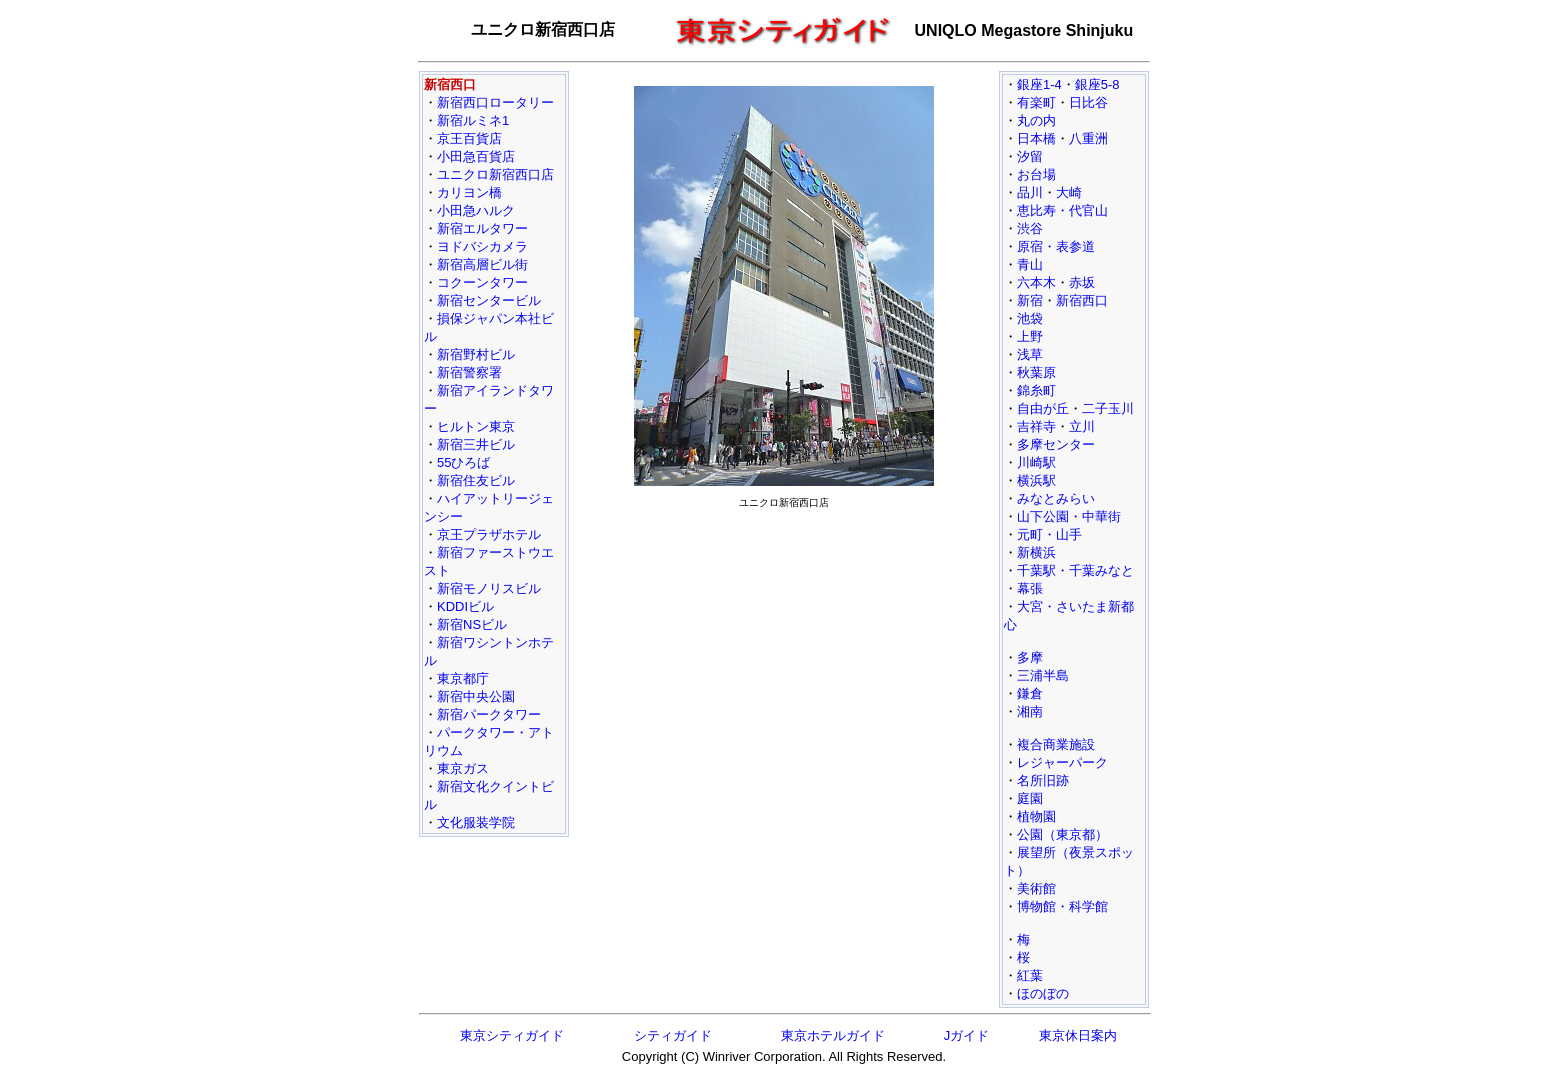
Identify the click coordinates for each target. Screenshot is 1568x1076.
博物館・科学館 (1062, 906)
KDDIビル (465, 606)
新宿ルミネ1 (473, 120)
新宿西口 (1082, 300)
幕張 (1030, 588)
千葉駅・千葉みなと (1075, 570)
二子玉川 (1108, 408)
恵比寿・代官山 (1062, 210)
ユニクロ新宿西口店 (495, 174)
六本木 (1036, 282)
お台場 (1036, 174)
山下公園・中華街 (1069, 516)
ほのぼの (1043, 993)
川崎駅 (1036, 462)
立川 (1082, 426)
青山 (1030, 264)
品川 (1030, 192)
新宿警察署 (469, 372)
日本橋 (1036, 138)
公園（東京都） (1062, 834)
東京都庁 (463, 678)
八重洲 (1088, 138)
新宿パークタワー (489, 714)
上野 (1030, 336)
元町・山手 (1049, 534)
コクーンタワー (482, 282)
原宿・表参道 (1056, 246)
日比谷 (1088, 102)
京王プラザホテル (489, 534)
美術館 (1036, 888)
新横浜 (1036, 552)
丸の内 (1036, 120)
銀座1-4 (1039, 84)
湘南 (1030, 711)
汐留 (1030, 156)
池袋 (1030, 318)
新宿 (1030, 300)
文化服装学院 (476, 822)
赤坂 (1082, 282)
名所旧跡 (1043, 780)
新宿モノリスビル (489, 588)
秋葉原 (1036, 372)
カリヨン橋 (469, 192)
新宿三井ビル (476, 444)
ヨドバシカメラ (482, 246)
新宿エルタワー (482, 228)
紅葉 (1030, 975)
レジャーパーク (1062, 762)
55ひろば (463, 462)
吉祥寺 (1036, 426)
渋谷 (1030, 228)
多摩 (1030, 657)
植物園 (1036, 816)
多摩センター (1056, 444)
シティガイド (673, 1035)
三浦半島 (1043, 675)
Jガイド (967, 1035)
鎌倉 (1030, 693)
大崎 (1069, 192)
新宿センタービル (489, 300)
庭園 (1030, 798)
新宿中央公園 (476, 696)
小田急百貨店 (476, 156)
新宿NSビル (472, 624)
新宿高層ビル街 (482, 264)
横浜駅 (1036, 480)
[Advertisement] (784, 656)
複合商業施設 (1056, 744)
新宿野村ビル (476, 354)
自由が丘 (1043, 408)
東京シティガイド (512, 1035)
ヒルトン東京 (476, 426)
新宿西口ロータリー (495, 102)
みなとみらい (1056, 498)
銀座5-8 (1097, 84)
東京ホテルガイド (833, 1035)
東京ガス (463, 768)
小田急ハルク (476, 210)
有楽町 (1036, 102)
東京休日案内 (1078, 1035)
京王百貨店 (469, 138)
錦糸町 (1036, 390)
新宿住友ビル (476, 480)
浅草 (1030, 354)
